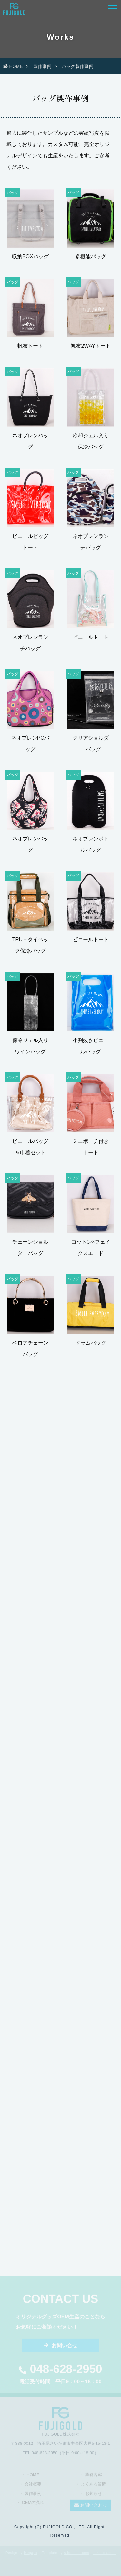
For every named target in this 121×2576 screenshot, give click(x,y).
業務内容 (93, 2476)
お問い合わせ (90, 2507)
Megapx (30, 2553)
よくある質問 (93, 2485)
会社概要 (33, 2485)
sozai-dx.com (104, 2553)
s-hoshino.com (76, 2553)
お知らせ (93, 2495)
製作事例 (42, 66)
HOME (13, 66)
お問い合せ (60, 2347)
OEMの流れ (33, 2504)
